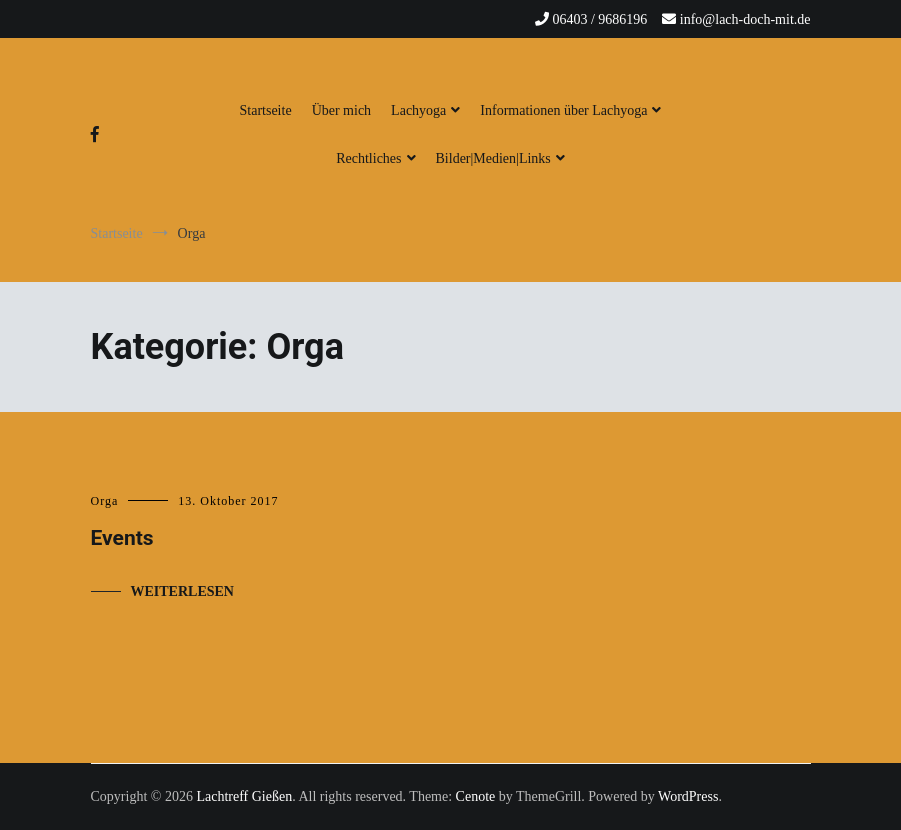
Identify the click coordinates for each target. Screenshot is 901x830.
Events (122, 538)
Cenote (476, 796)
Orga (105, 501)
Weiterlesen (182, 591)
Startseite (266, 110)
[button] (32, 30)
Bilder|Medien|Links (493, 158)
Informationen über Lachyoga (563, 110)
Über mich (341, 110)
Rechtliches (368, 158)
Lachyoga (418, 110)
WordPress (688, 796)
